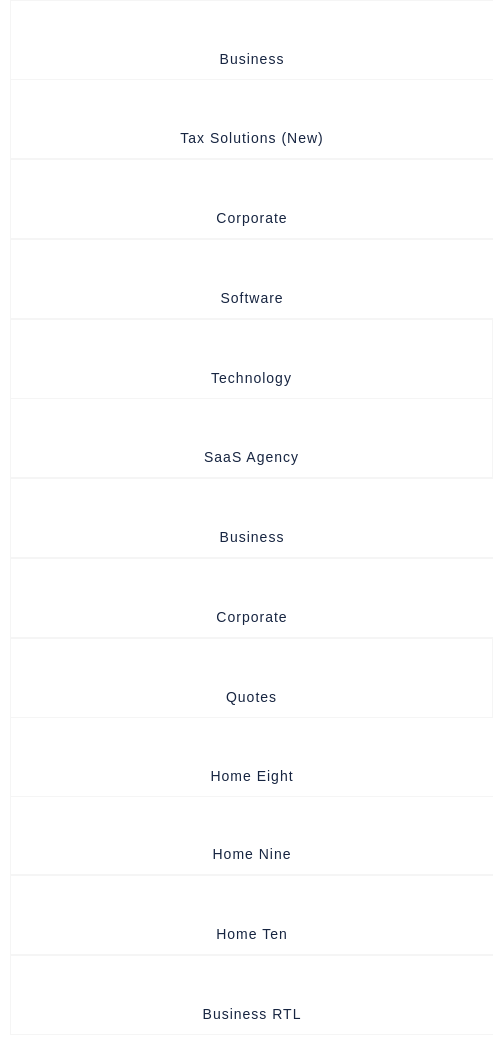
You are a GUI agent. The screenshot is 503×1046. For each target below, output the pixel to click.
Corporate (251, 218)
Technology (251, 378)
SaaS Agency (251, 457)
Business (252, 59)
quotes (251, 697)
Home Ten (252, 934)
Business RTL (252, 1014)
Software (251, 298)
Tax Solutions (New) (252, 138)
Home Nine (251, 854)
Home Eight (251, 776)
